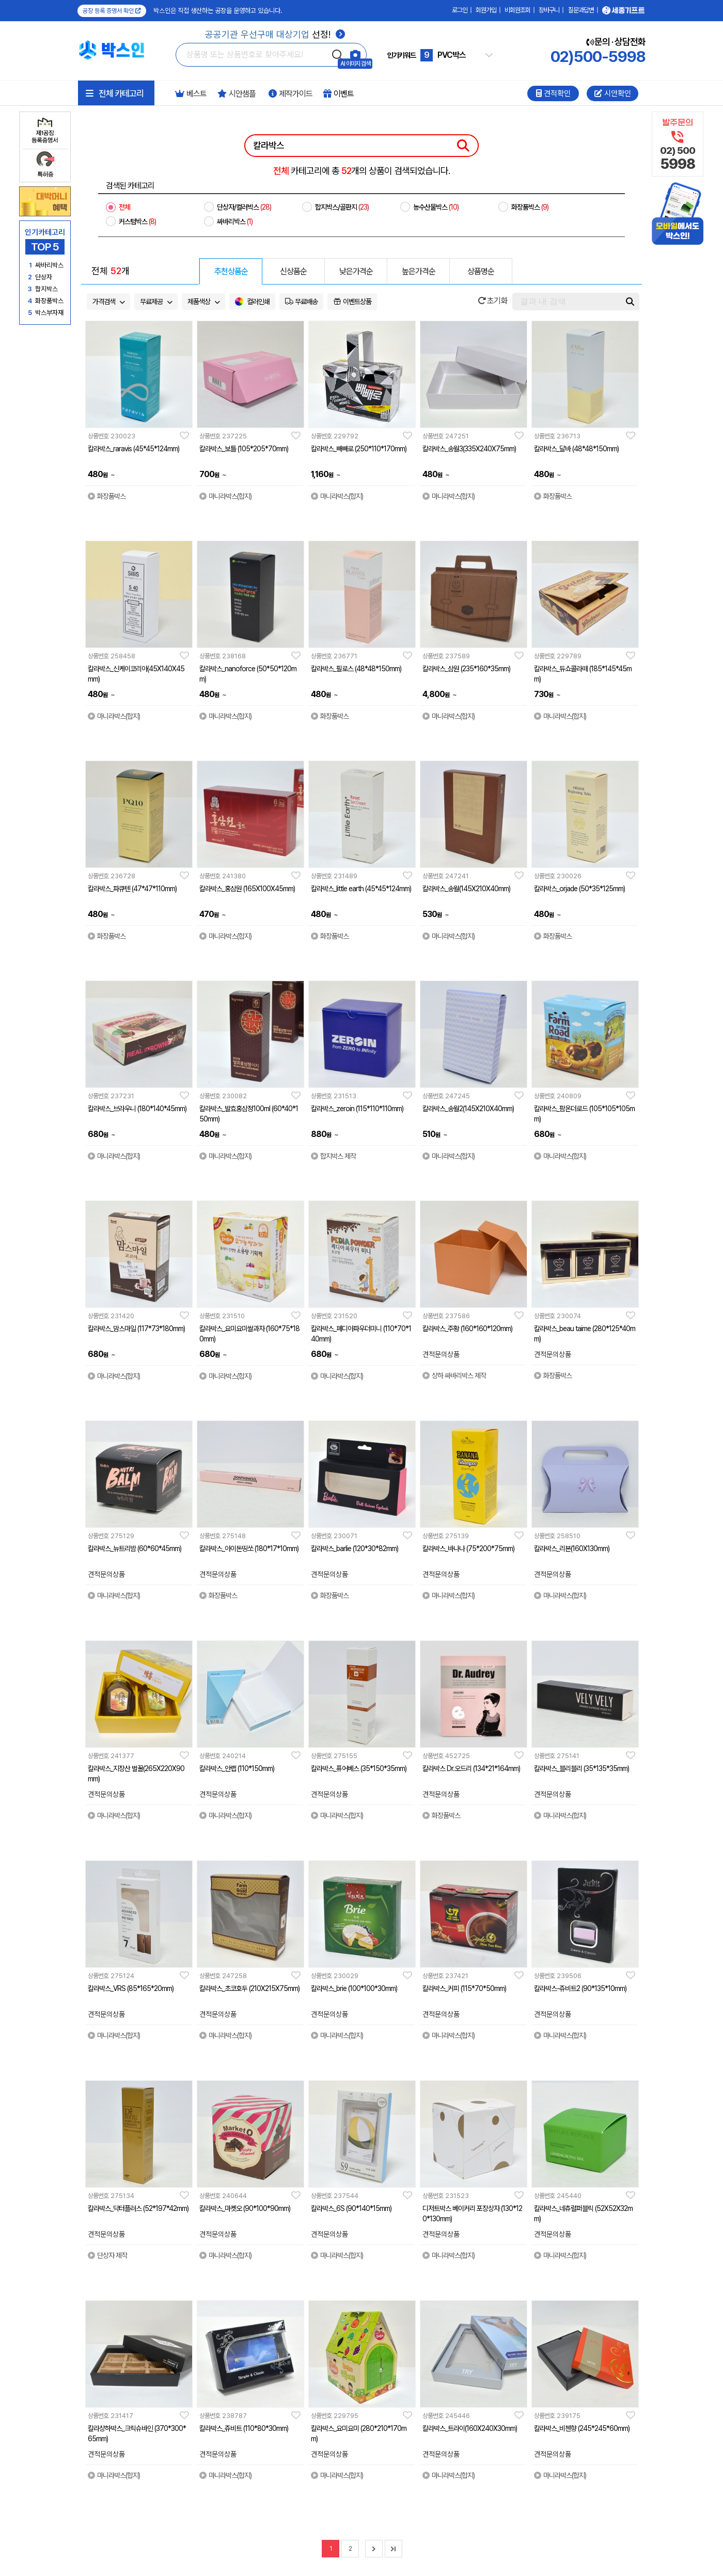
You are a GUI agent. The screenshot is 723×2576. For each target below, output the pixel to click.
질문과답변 (581, 10)
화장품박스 (529, 207)
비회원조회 (517, 10)
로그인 (459, 10)
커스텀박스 (137, 221)
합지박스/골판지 (342, 207)
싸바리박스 (235, 221)
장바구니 (549, 10)
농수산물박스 (436, 207)
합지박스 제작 (333, 1156)
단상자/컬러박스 (244, 207)
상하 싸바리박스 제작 (454, 1375)
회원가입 (486, 10)
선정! (275, 34)
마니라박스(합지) (225, 496)
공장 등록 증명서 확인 (112, 10)
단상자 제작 (107, 2255)
